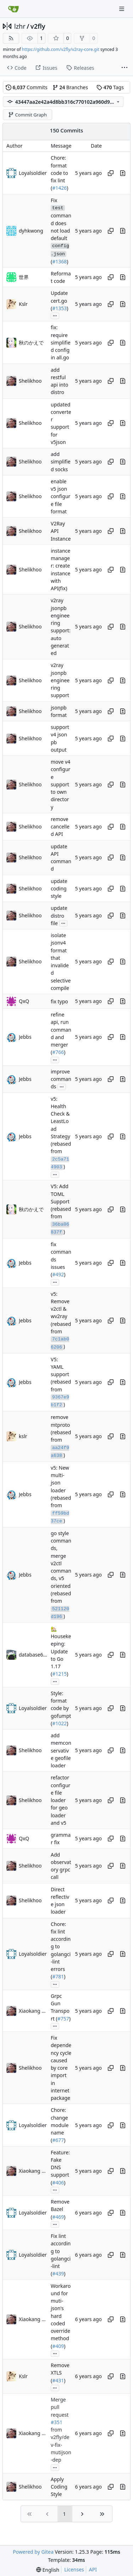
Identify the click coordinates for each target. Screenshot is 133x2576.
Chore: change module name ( (59, 2125)
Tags (110, 87)
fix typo (59, 1001)
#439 (58, 2273)
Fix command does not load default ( (61, 231)
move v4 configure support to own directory (60, 784)
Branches (70, 87)
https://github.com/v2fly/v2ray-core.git (60, 49)
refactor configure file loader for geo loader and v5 (60, 1800)
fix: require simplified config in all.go (61, 342)
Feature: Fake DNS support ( (60, 2167)
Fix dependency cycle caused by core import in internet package (61, 2067)
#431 (58, 2380)
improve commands (61, 1079)
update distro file (59, 916)
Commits (27, 87)
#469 (58, 2216)
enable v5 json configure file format (60, 496)
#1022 (59, 1723)
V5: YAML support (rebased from (61, 1374)
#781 (58, 1976)
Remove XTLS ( (60, 2373)
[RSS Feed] (11, 38)
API (93, 2569)
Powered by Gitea (33, 2551)
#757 (63, 2018)
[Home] (13, 8)
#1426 (59, 188)
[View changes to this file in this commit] (122, 173)
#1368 (59, 261)
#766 (58, 1052)
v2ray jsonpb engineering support (60, 680)
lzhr (20, 26)
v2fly (38, 26)
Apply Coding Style (59, 2487)
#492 (58, 1274)
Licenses (74, 2569)
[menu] (47, 2569)
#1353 (59, 308)
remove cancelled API (60, 827)
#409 (58, 2346)
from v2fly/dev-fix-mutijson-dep (61, 2444)
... (55, 315)
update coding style (59, 889)
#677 (58, 2140)
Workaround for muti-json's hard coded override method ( (61, 2316)
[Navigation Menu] (122, 9)
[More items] (124, 68)
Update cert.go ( (59, 301)
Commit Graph (27, 115)
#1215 (59, 1674)
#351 (56, 2422)
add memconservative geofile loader (61, 1750)
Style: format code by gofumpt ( (61, 1708)
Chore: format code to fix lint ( (59, 173)
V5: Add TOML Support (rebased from (61, 1201)
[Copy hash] (110, 173)
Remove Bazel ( (60, 2209)
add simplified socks (61, 462)
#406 (58, 2182)
